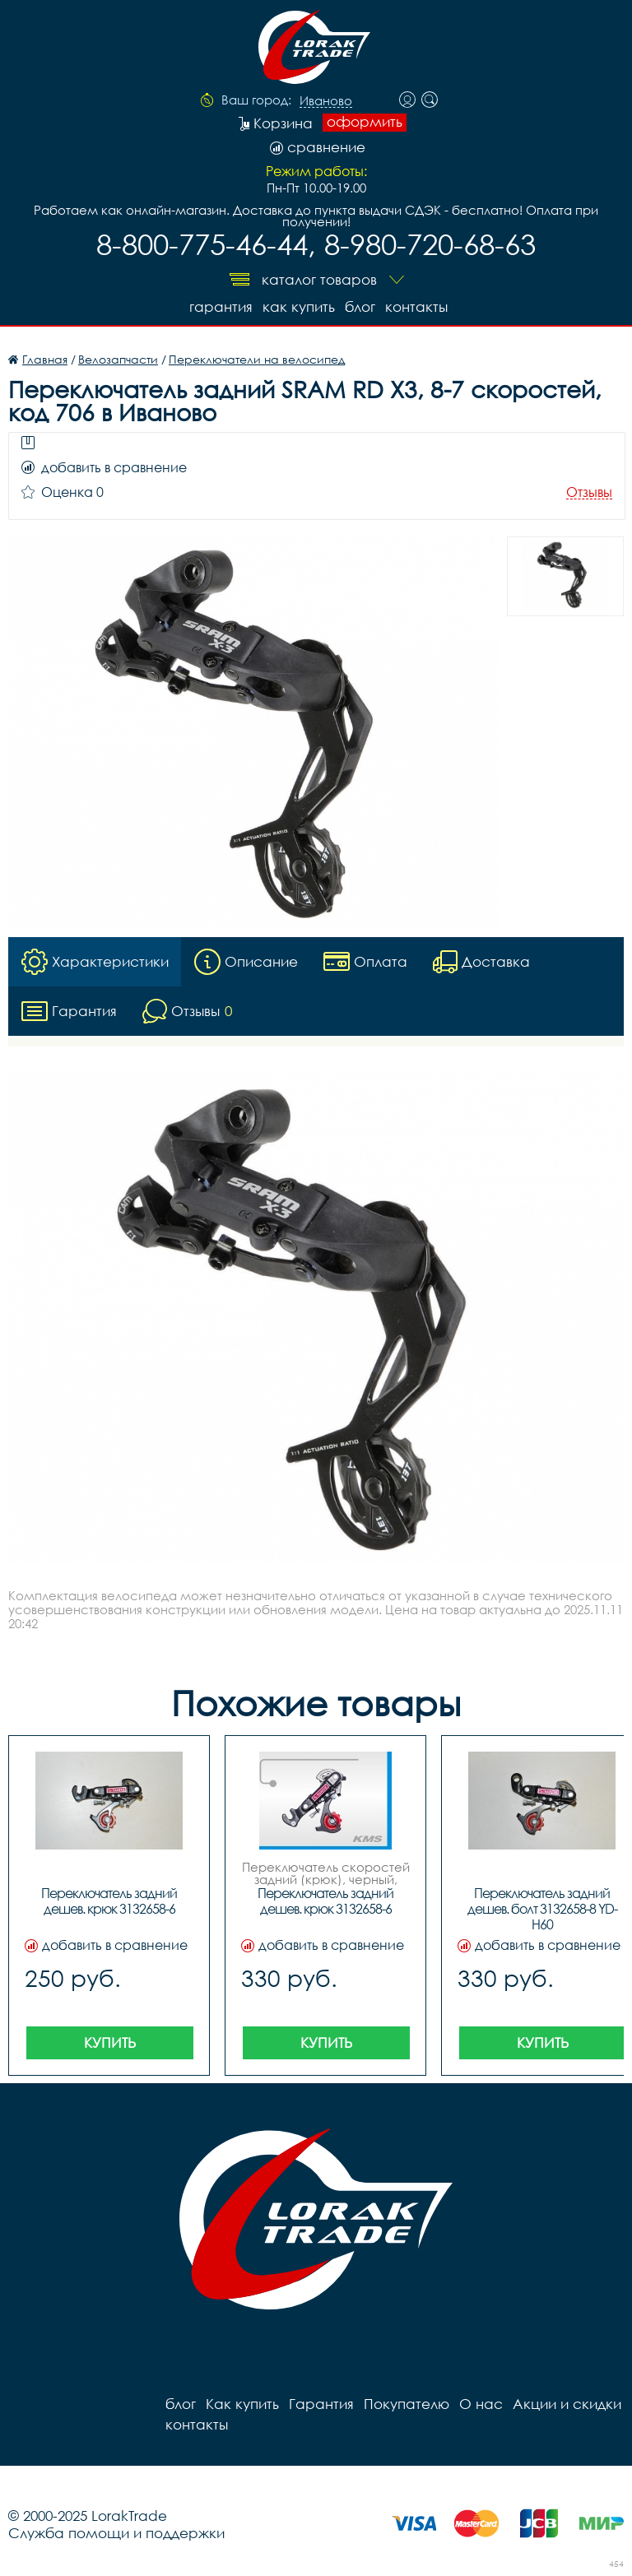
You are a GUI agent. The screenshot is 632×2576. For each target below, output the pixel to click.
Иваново (326, 101)
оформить (364, 122)
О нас (481, 2403)
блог (360, 306)
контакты (416, 306)
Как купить (299, 306)
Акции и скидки (567, 2403)
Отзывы (589, 492)
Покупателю (406, 2403)
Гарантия (221, 306)
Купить (110, 2042)
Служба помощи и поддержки (116, 2532)
